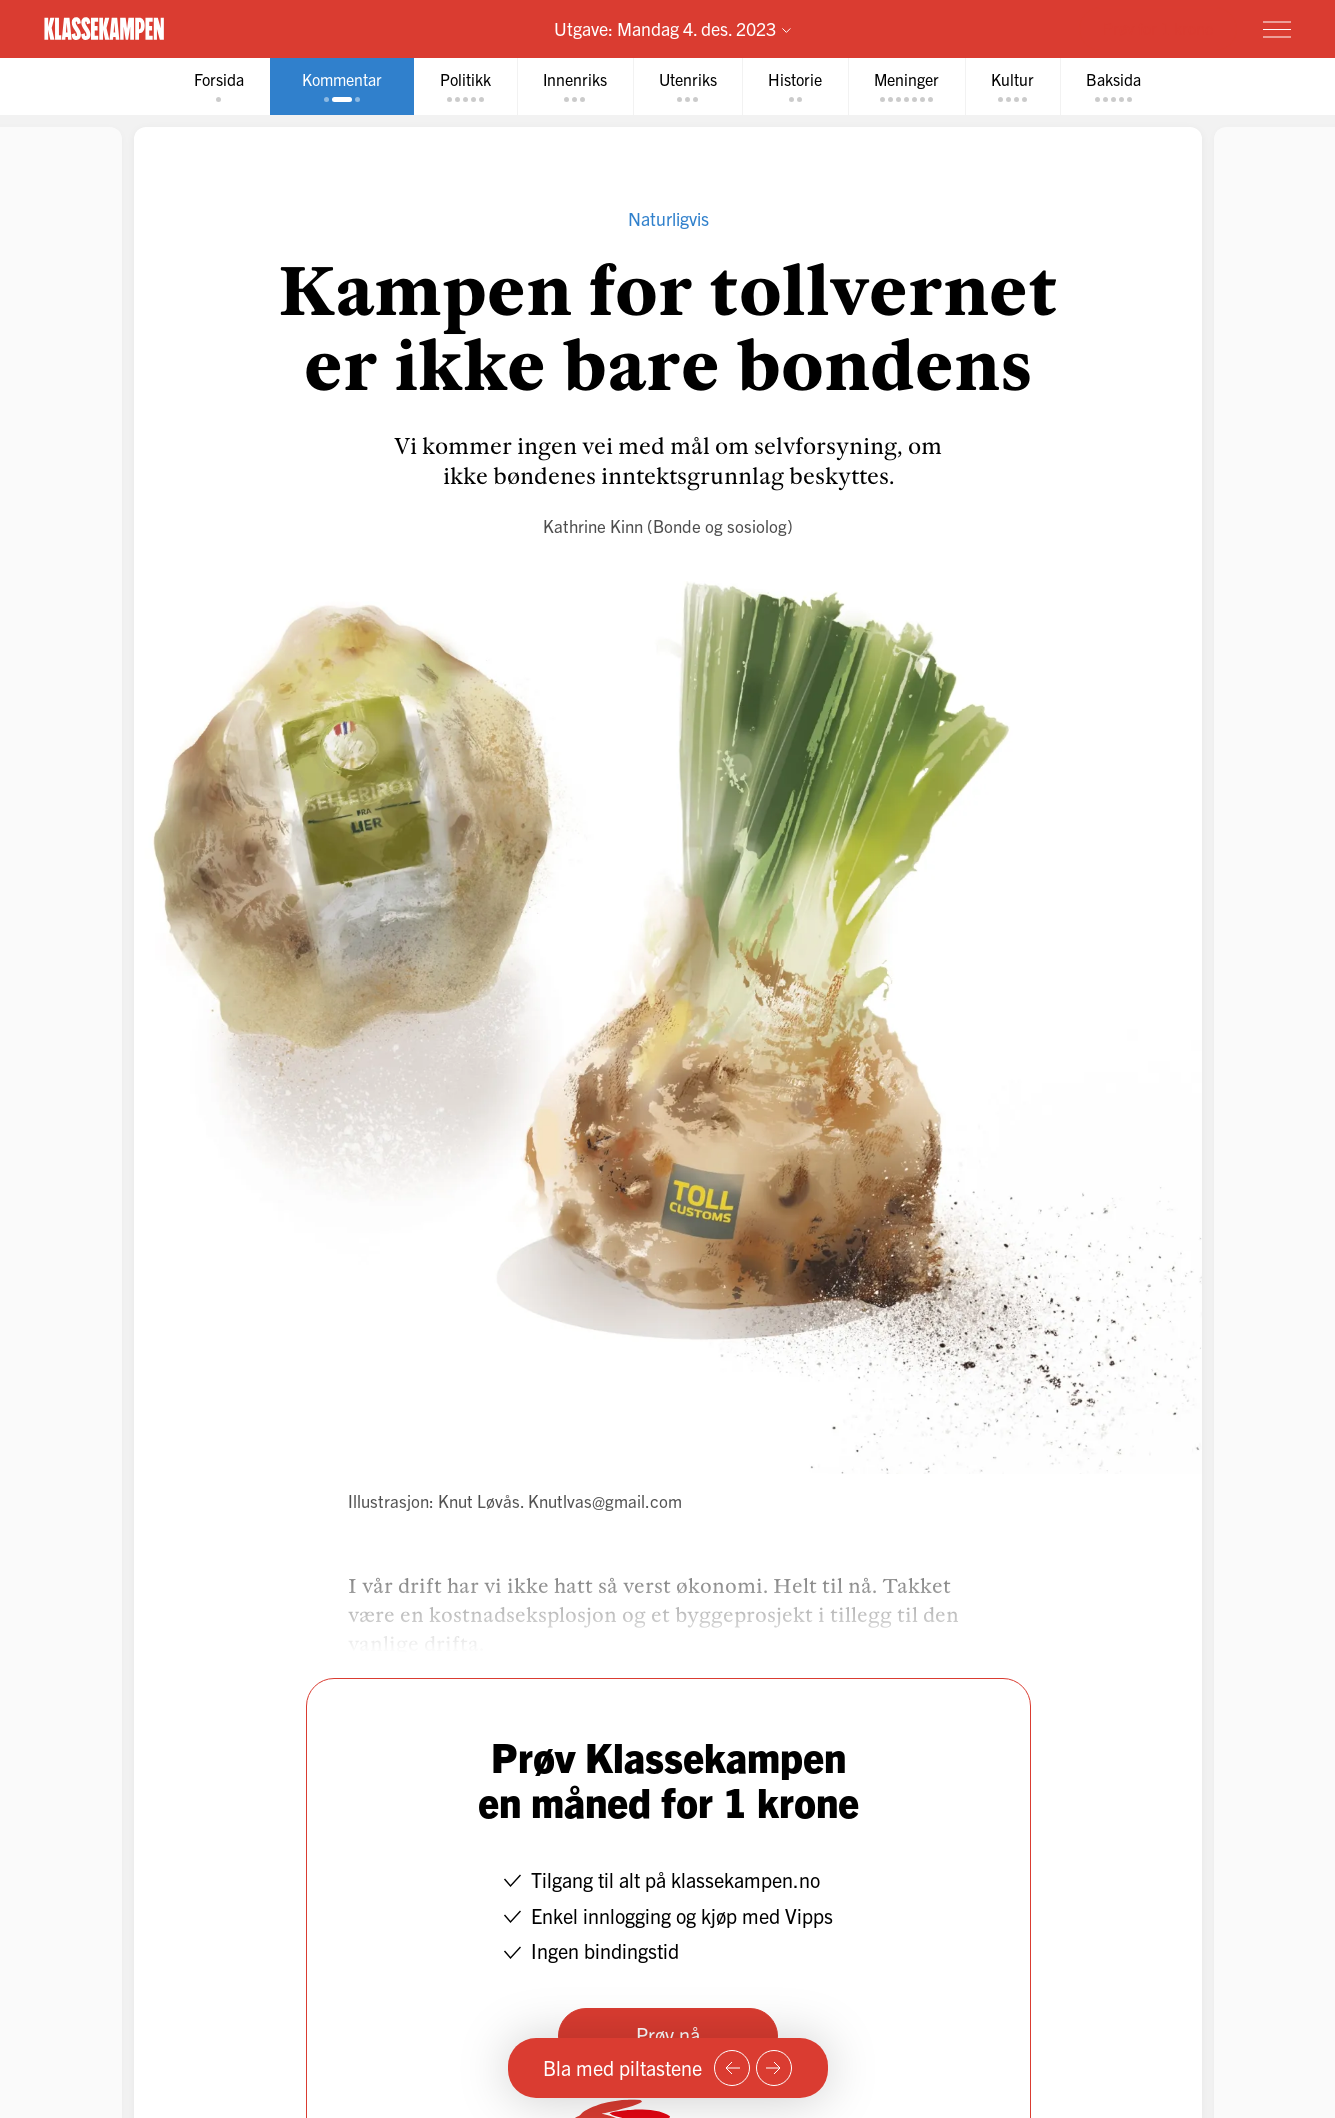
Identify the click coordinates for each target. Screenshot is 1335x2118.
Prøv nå (668, 2034)
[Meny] (1277, 29)
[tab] (219, 86)
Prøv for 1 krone (1158, 28)
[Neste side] (774, 2068)
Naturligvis (667, 218)
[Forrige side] (732, 2068)
